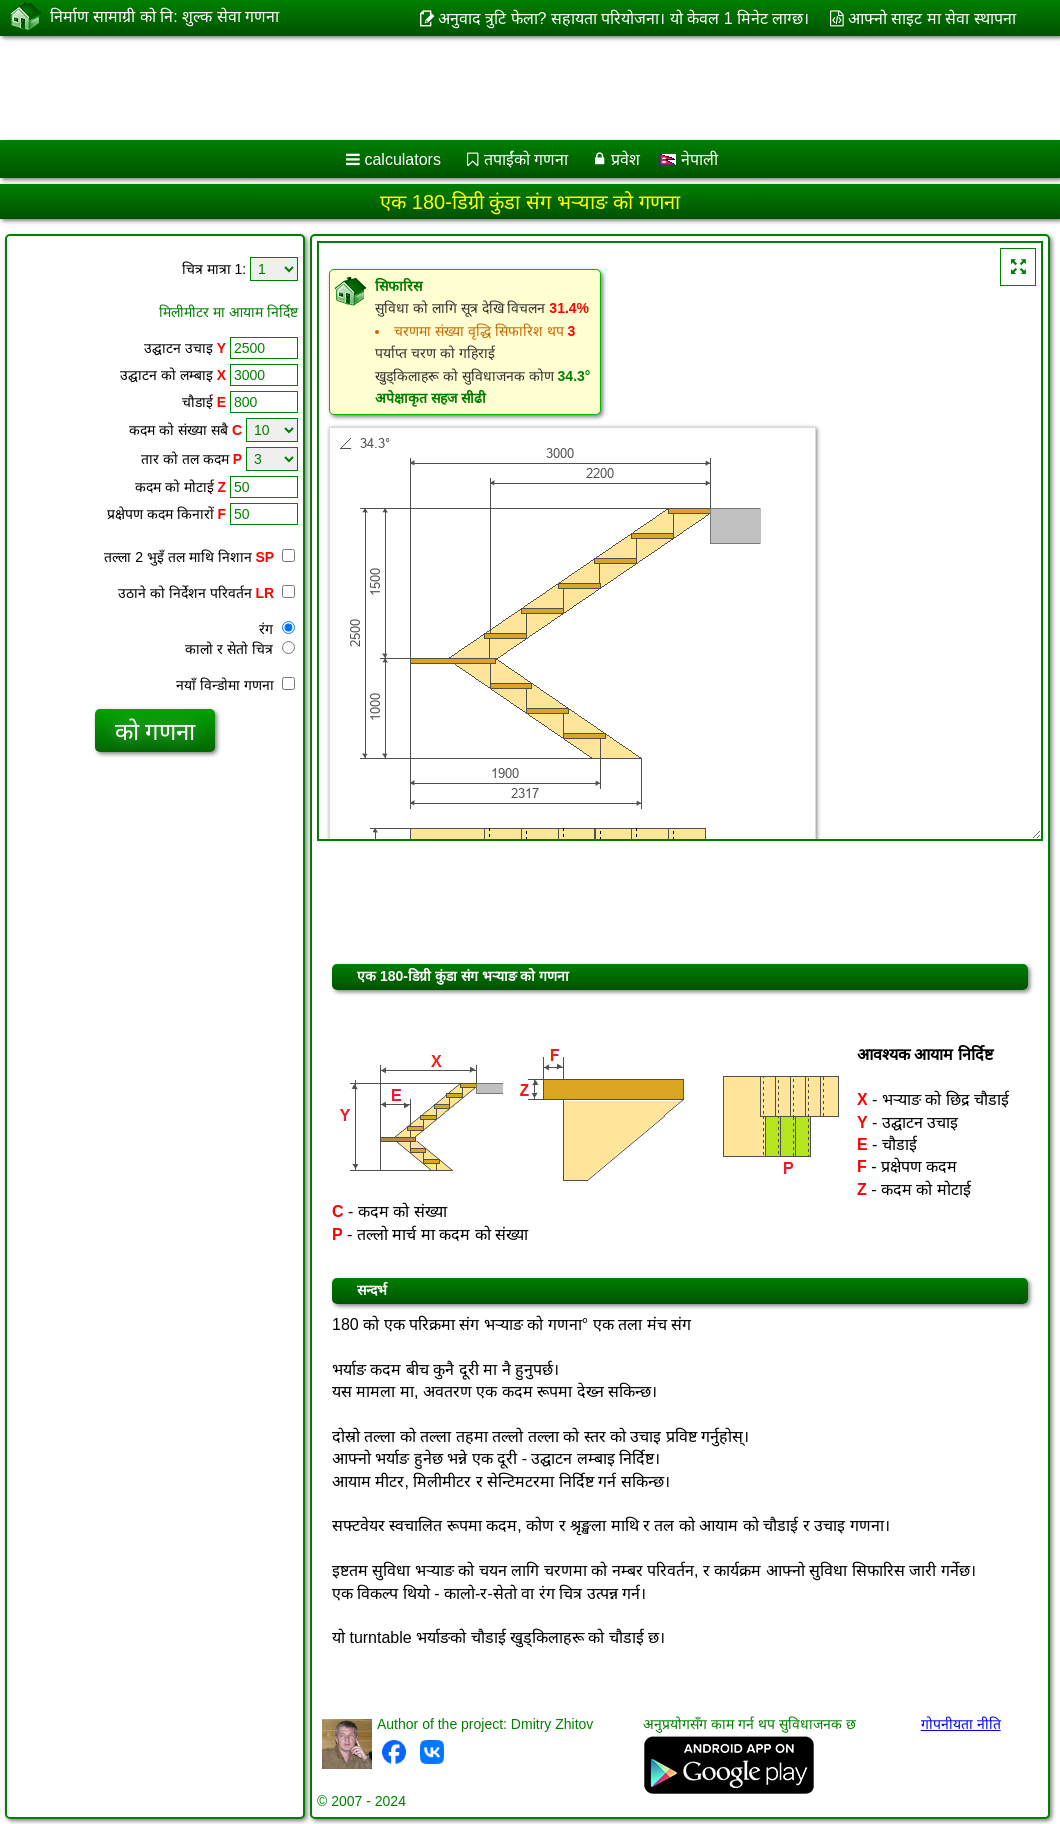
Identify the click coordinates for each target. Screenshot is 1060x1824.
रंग (277, 629)
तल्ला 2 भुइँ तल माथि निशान (199, 557)
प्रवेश (625, 159)
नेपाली (688, 159)
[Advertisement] (510, 88)
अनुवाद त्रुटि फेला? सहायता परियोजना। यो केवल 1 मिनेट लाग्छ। (624, 18)
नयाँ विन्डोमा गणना (235, 685)
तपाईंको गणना (526, 159)
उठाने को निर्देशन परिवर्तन (206, 593)
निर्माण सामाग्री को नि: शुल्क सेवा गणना (164, 17)
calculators (402, 159)
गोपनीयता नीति (961, 1724)
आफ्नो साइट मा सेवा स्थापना (932, 18)
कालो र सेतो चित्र (240, 649)
